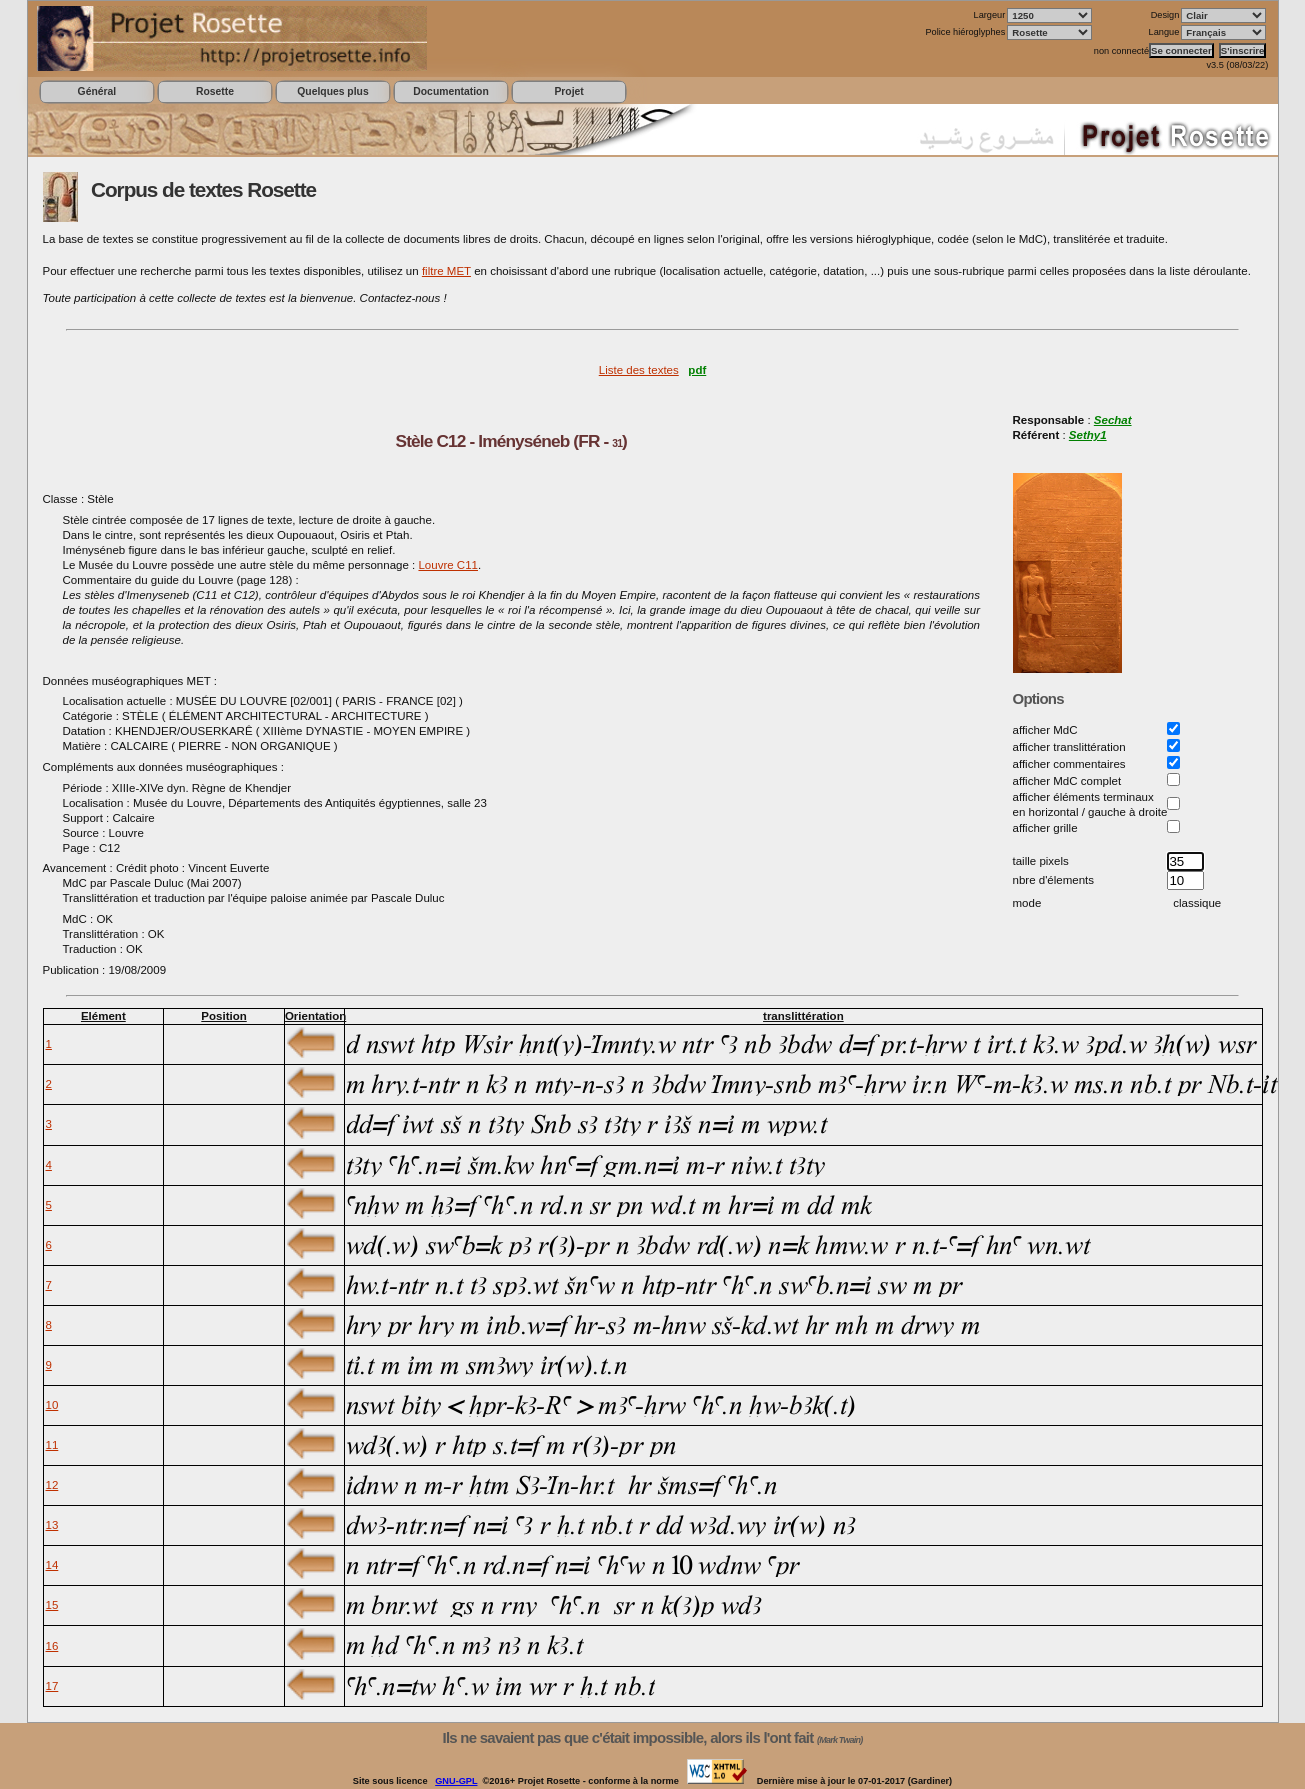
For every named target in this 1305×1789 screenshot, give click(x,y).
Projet (568, 91)
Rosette (215, 91)
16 (52, 1646)
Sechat (1113, 420)
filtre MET (446, 271)
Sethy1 (1088, 435)
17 (52, 1686)
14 (52, 1565)
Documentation (450, 91)
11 (52, 1445)
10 (52, 1405)
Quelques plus (332, 91)
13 (52, 1525)
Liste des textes (639, 370)
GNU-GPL (456, 1781)
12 (52, 1485)
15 (52, 1605)
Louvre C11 (448, 565)
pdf (697, 370)
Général (97, 91)
